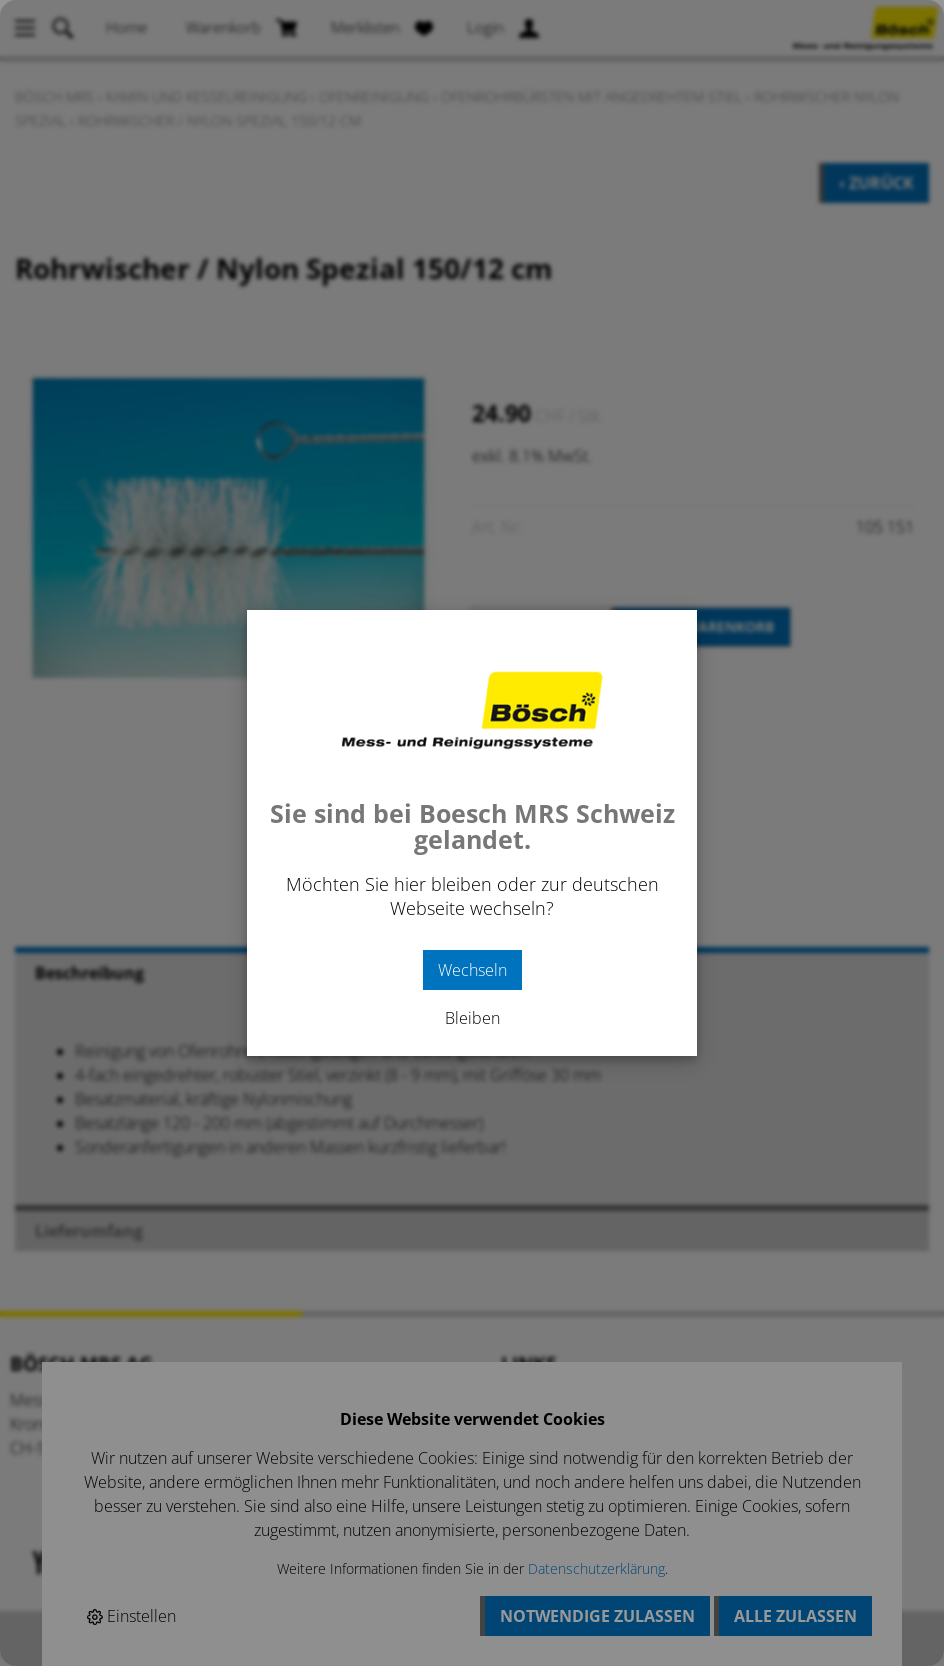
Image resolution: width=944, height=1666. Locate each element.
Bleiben (472, 1018)
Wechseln (472, 970)
